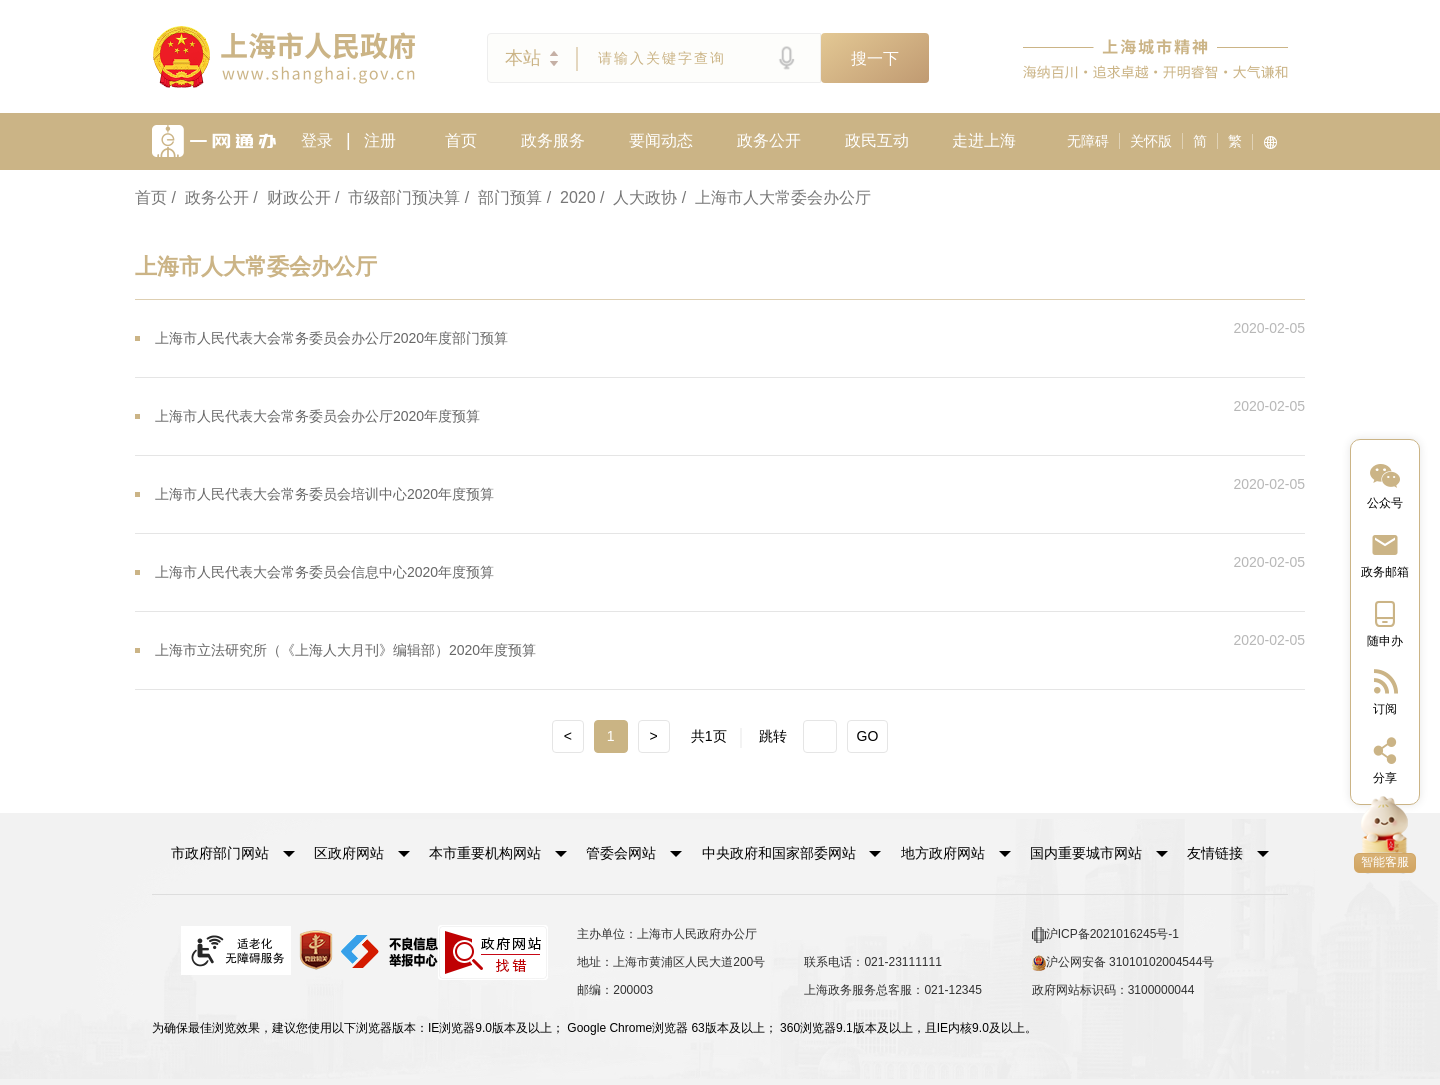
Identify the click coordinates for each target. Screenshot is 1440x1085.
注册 (380, 140)
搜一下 (875, 58)
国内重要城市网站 (1086, 853)
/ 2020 (571, 197)
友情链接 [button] (1228, 853)
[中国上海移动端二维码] (1385, 622)
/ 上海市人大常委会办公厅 (776, 197)
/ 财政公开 (291, 197)
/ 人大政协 (638, 197)
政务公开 (769, 140)
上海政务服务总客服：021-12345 (892, 990)
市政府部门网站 (220, 853)
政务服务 (553, 140)
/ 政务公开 (209, 197)
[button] (233, 853)
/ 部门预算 (503, 197)
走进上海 (984, 140)
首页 (461, 140)
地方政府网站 (943, 853)
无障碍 (1088, 141)
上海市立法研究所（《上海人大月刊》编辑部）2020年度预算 (345, 650)
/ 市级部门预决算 (397, 197)
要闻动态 (661, 140)
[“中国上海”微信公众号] (1385, 484)
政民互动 (877, 140)
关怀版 (1151, 141)
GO (868, 736)
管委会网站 (621, 853)
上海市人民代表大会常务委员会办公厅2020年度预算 (317, 416)
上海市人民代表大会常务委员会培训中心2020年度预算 (324, 494)
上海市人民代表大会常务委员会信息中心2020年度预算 (324, 572)
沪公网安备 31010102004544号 (1123, 963)
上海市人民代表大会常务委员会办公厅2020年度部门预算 (331, 338)
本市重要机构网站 (485, 853)
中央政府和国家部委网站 (779, 853)
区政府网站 (349, 853)
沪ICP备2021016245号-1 (1105, 935)
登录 (317, 140)
